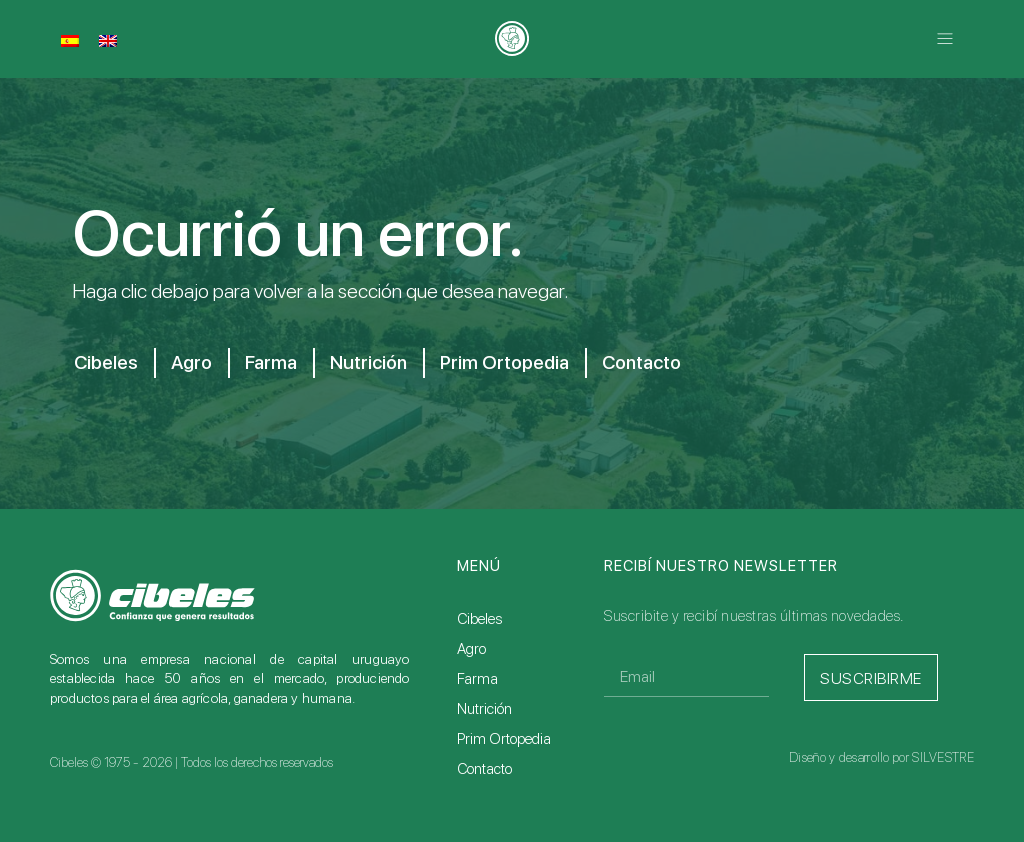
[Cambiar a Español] (70, 40)
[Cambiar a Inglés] (108, 40)
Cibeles (105, 363)
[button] (945, 38)
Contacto (671, 363)
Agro (195, 363)
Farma (279, 363)
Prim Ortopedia (525, 363)
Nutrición (382, 363)
